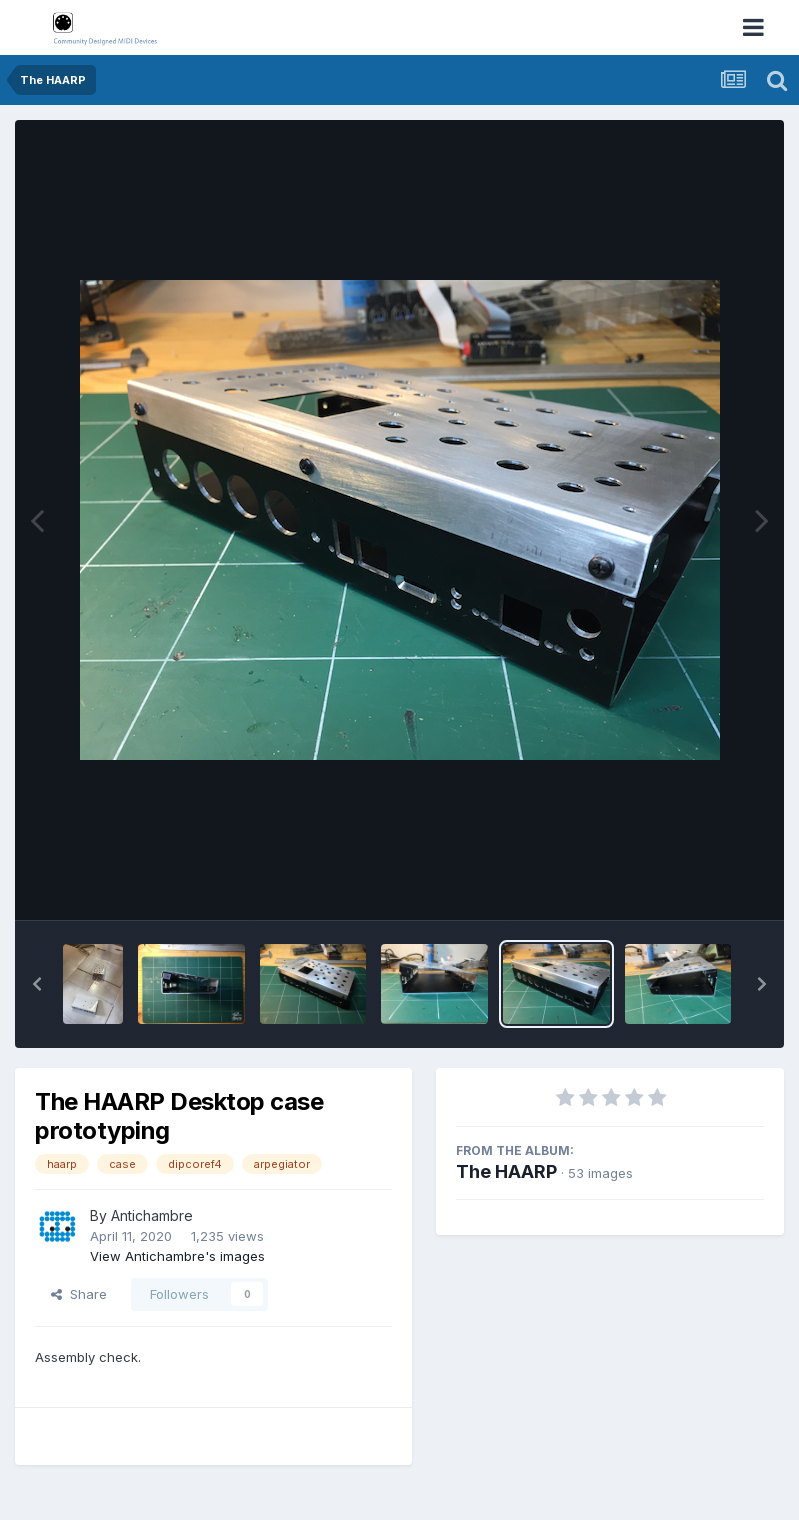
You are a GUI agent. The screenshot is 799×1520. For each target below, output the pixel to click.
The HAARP (506, 1171)
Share (79, 1294)
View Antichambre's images (177, 1256)
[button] (37, 984)
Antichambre (152, 1215)
